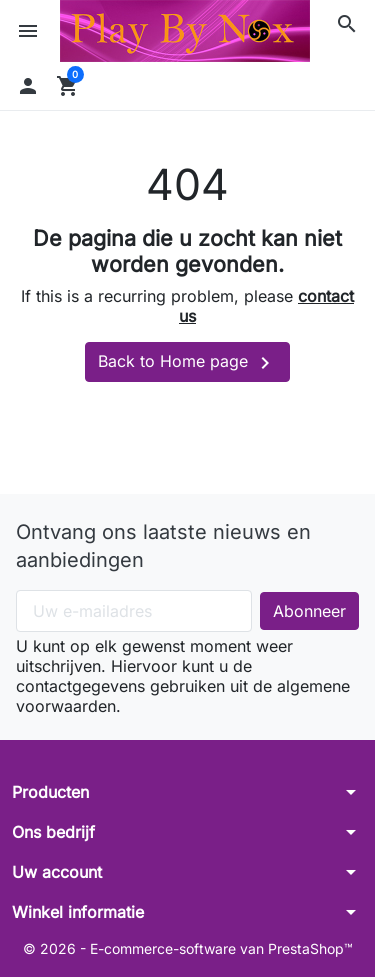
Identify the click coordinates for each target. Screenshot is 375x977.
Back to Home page (187, 363)
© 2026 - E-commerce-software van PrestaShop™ (188, 948)
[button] (347, 24)
